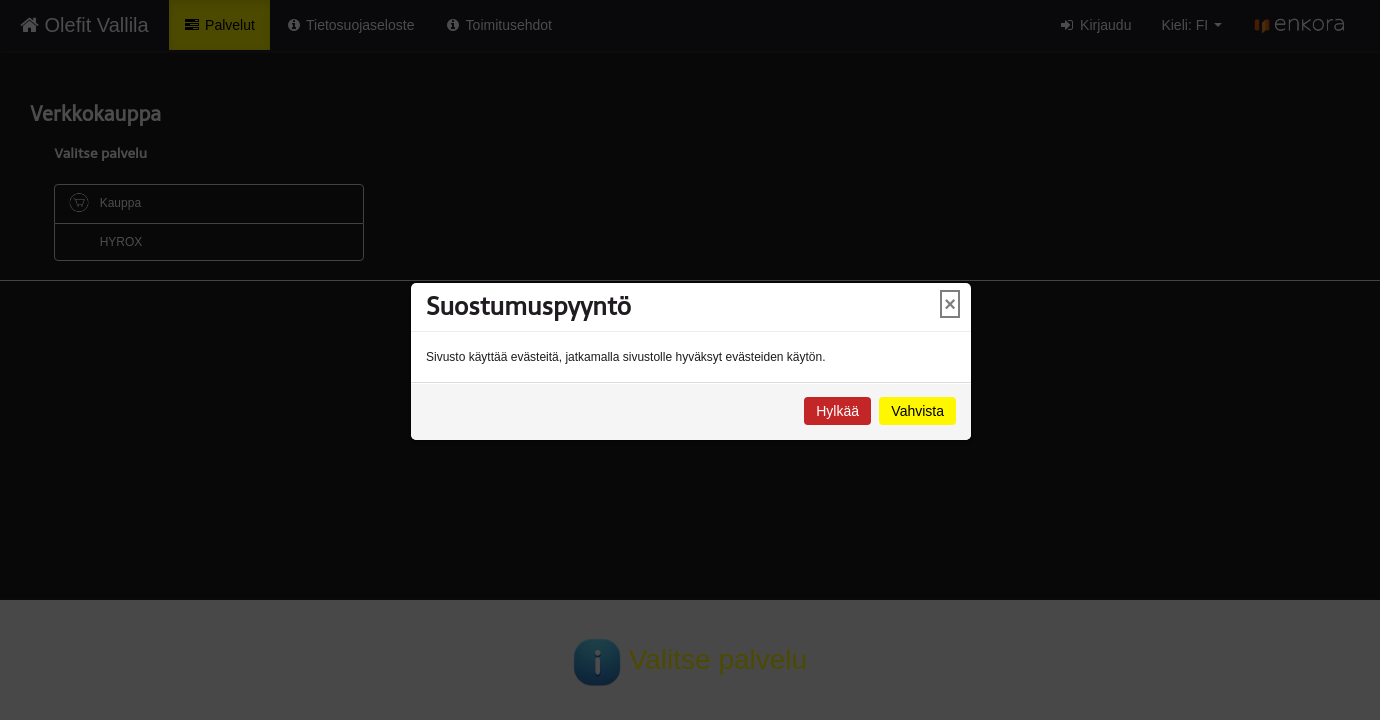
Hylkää (837, 411)
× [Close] (950, 304)
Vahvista (917, 411)
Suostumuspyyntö (528, 306)
